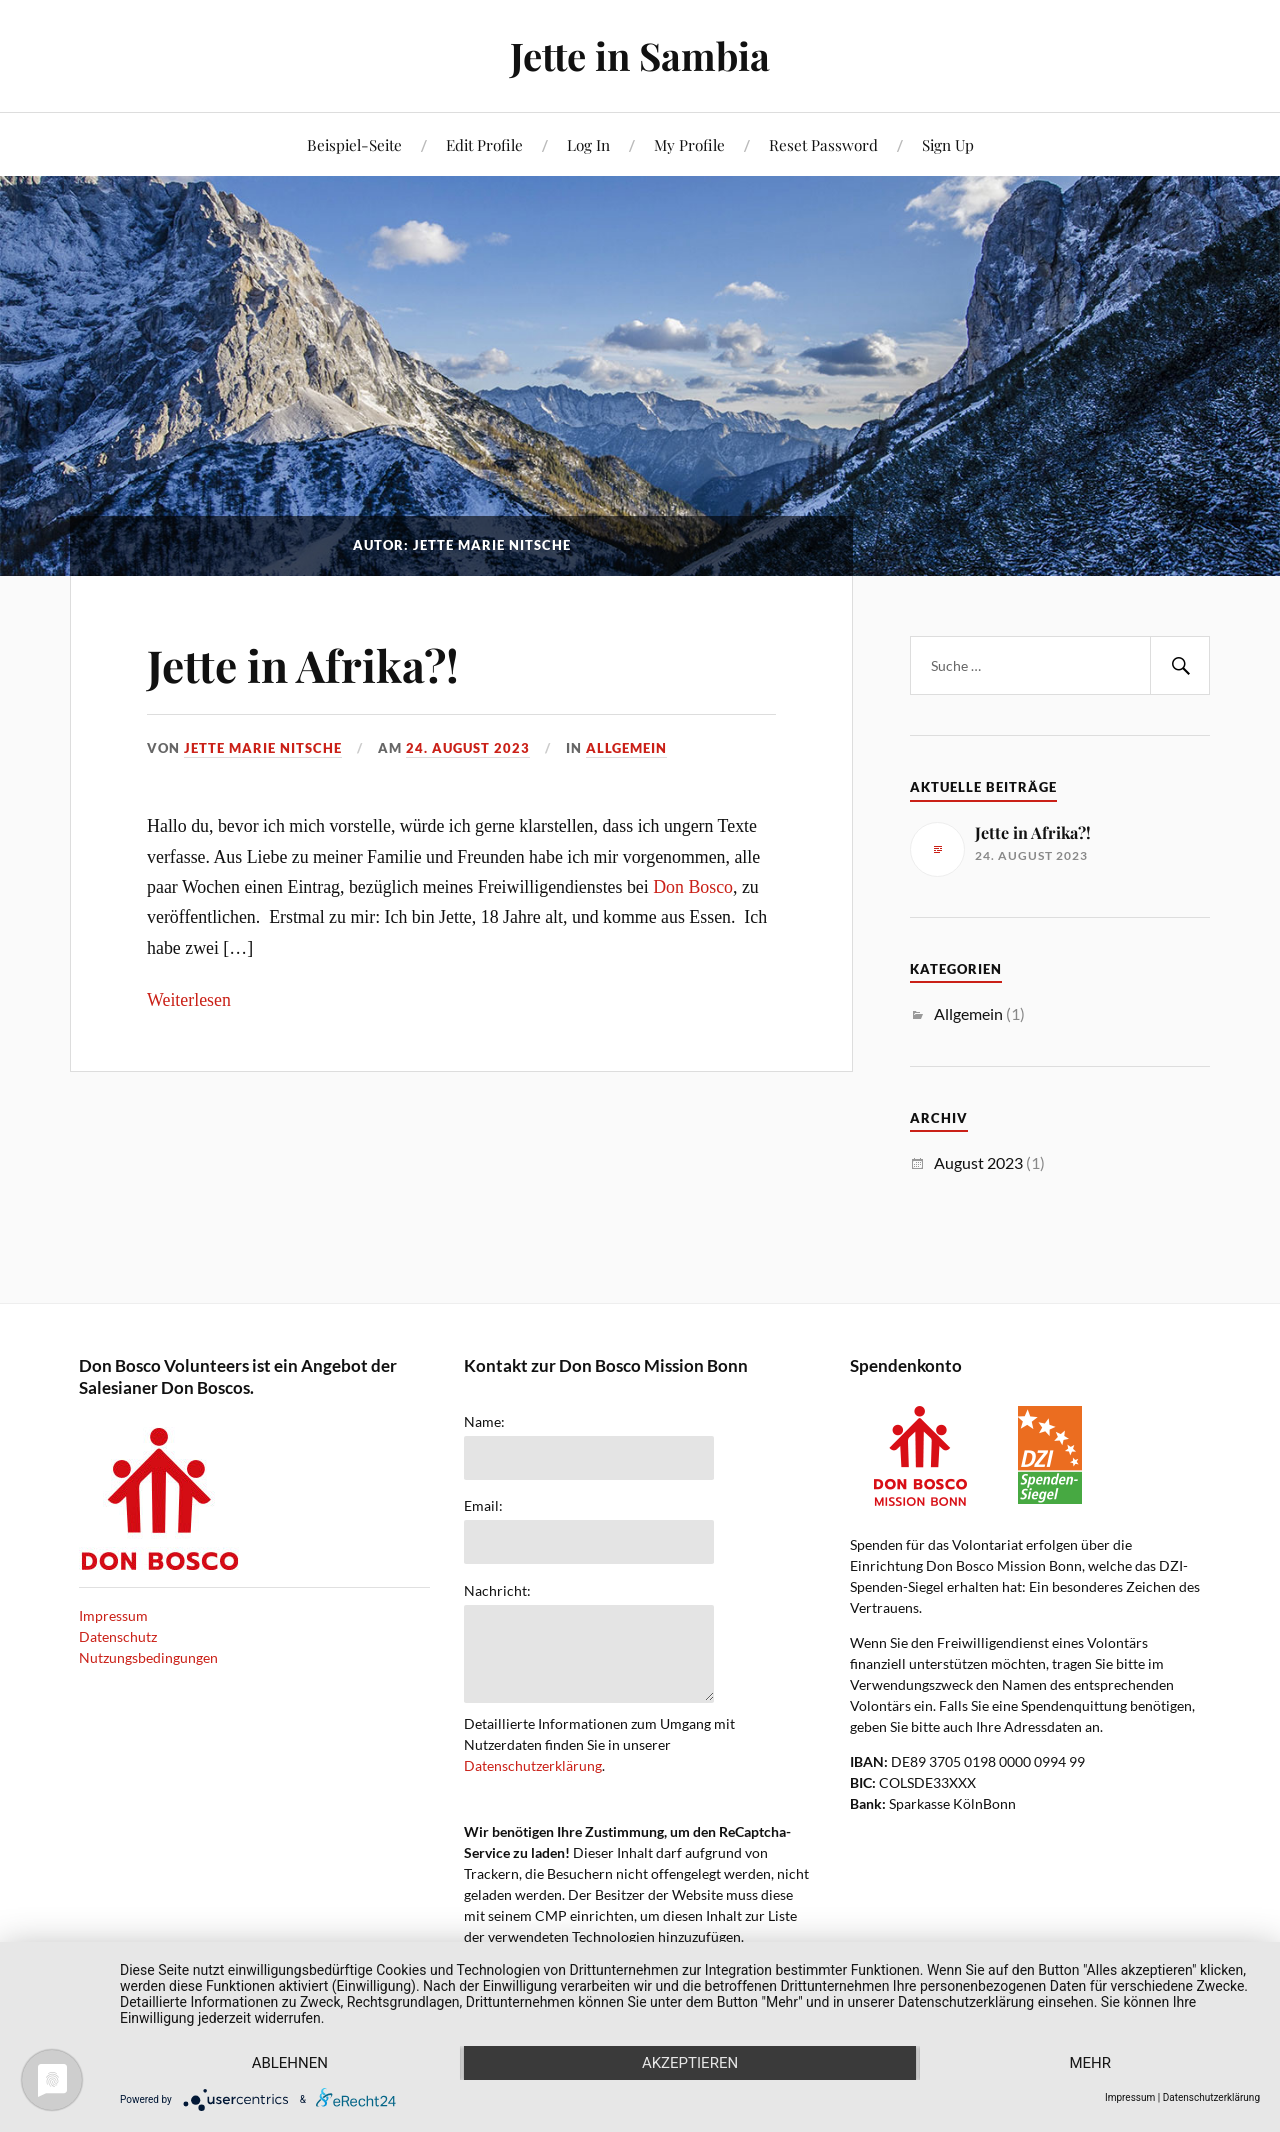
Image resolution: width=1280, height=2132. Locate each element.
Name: (484, 1422)
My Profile (689, 144)
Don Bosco (693, 887)
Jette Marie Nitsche (263, 748)
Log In (588, 144)
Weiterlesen (189, 1000)
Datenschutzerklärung (533, 1765)
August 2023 (978, 1162)
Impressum (113, 1615)
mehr (1090, 2063)
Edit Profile (484, 144)
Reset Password (823, 144)
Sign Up (948, 144)
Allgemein (626, 748)
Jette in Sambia (640, 55)
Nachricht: (497, 1591)
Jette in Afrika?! (303, 664)
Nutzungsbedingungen (148, 1657)
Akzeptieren (690, 2063)
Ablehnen (290, 2063)
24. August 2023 (468, 748)
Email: (483, 1506)
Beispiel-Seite (354, 144)
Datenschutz (118, 1636)
